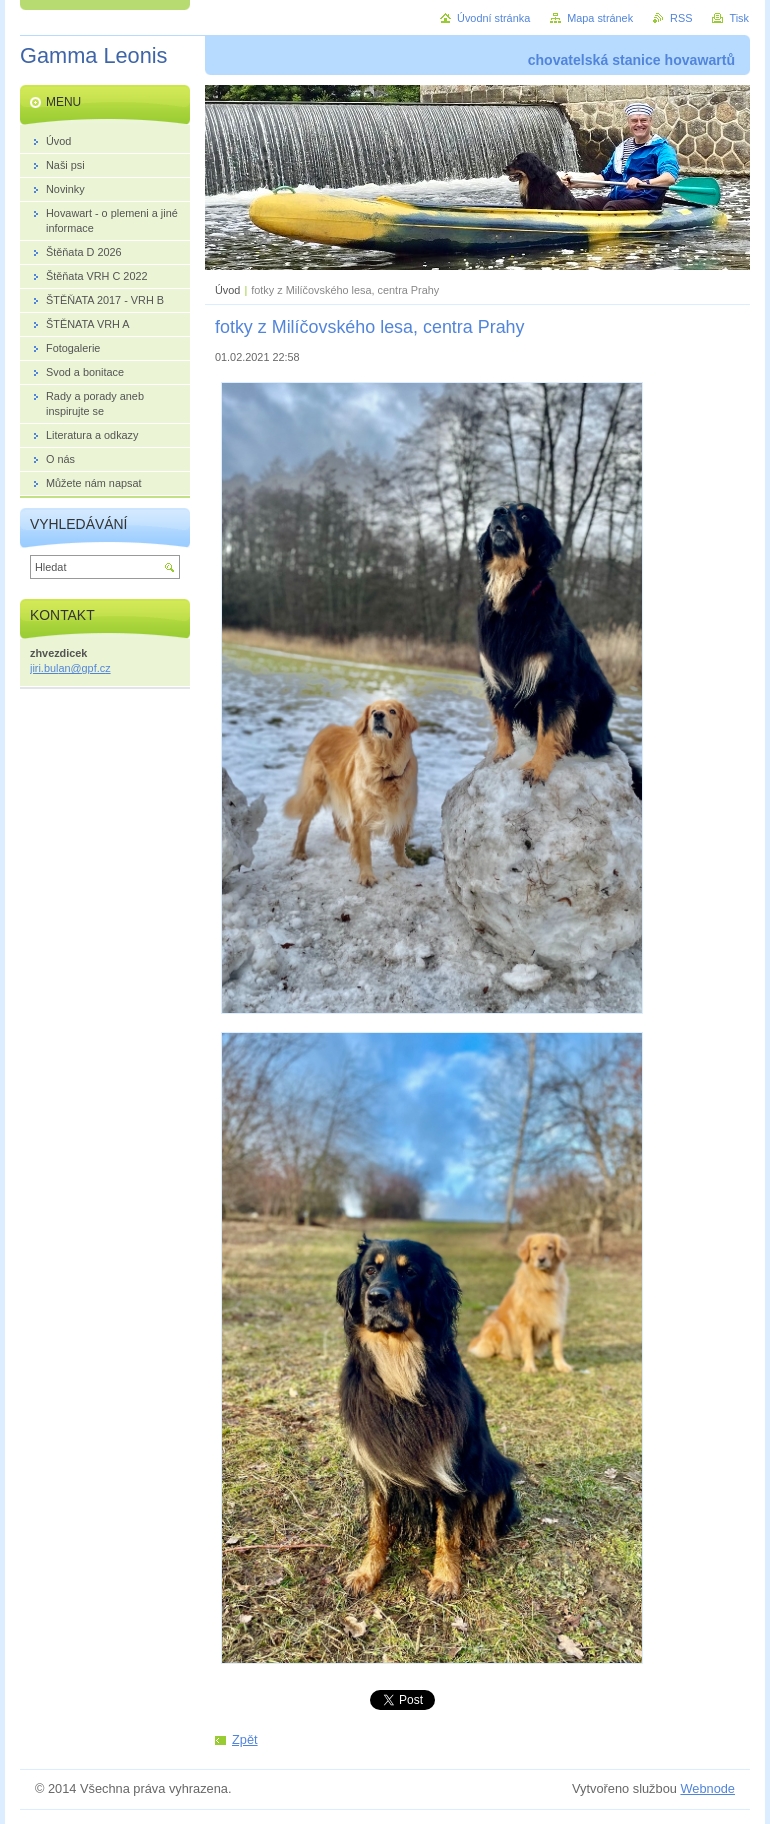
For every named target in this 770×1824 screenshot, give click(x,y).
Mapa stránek (600, 18)
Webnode (707, 1788)
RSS (681, 18)
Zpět (245, 1739)
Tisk (739, 18)
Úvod (227, 290)
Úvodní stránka (493, 18)
